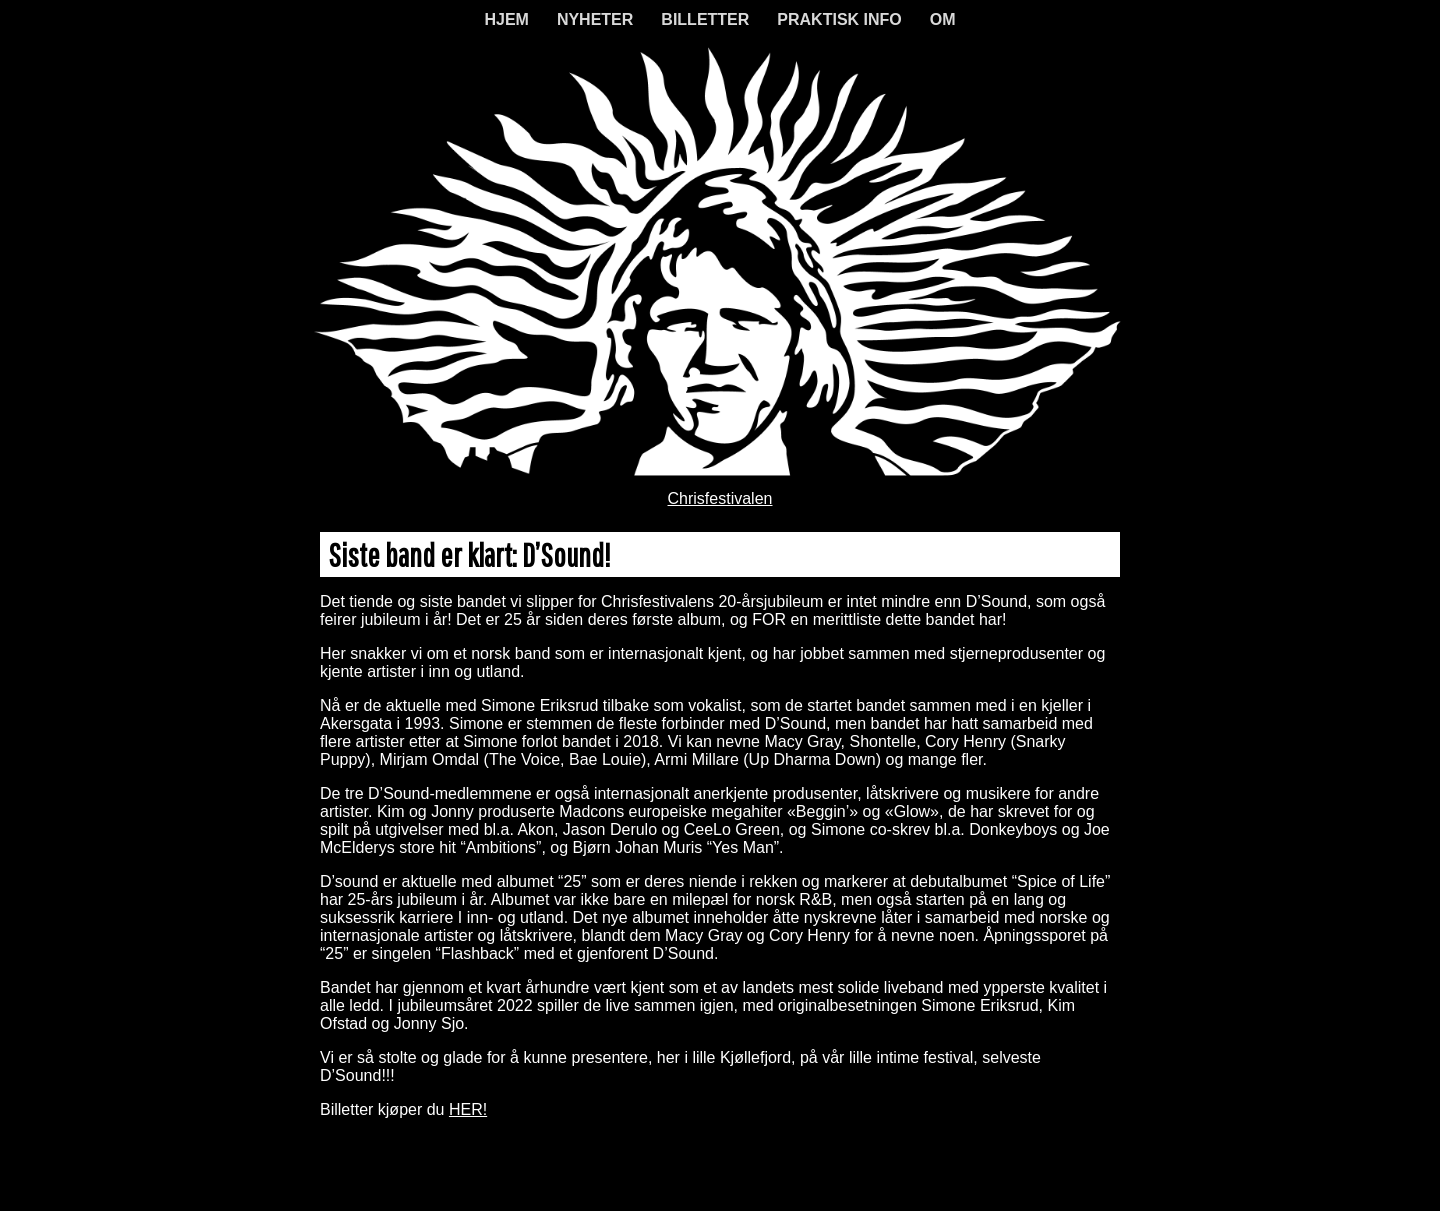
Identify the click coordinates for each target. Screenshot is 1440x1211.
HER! (468, 1109)
